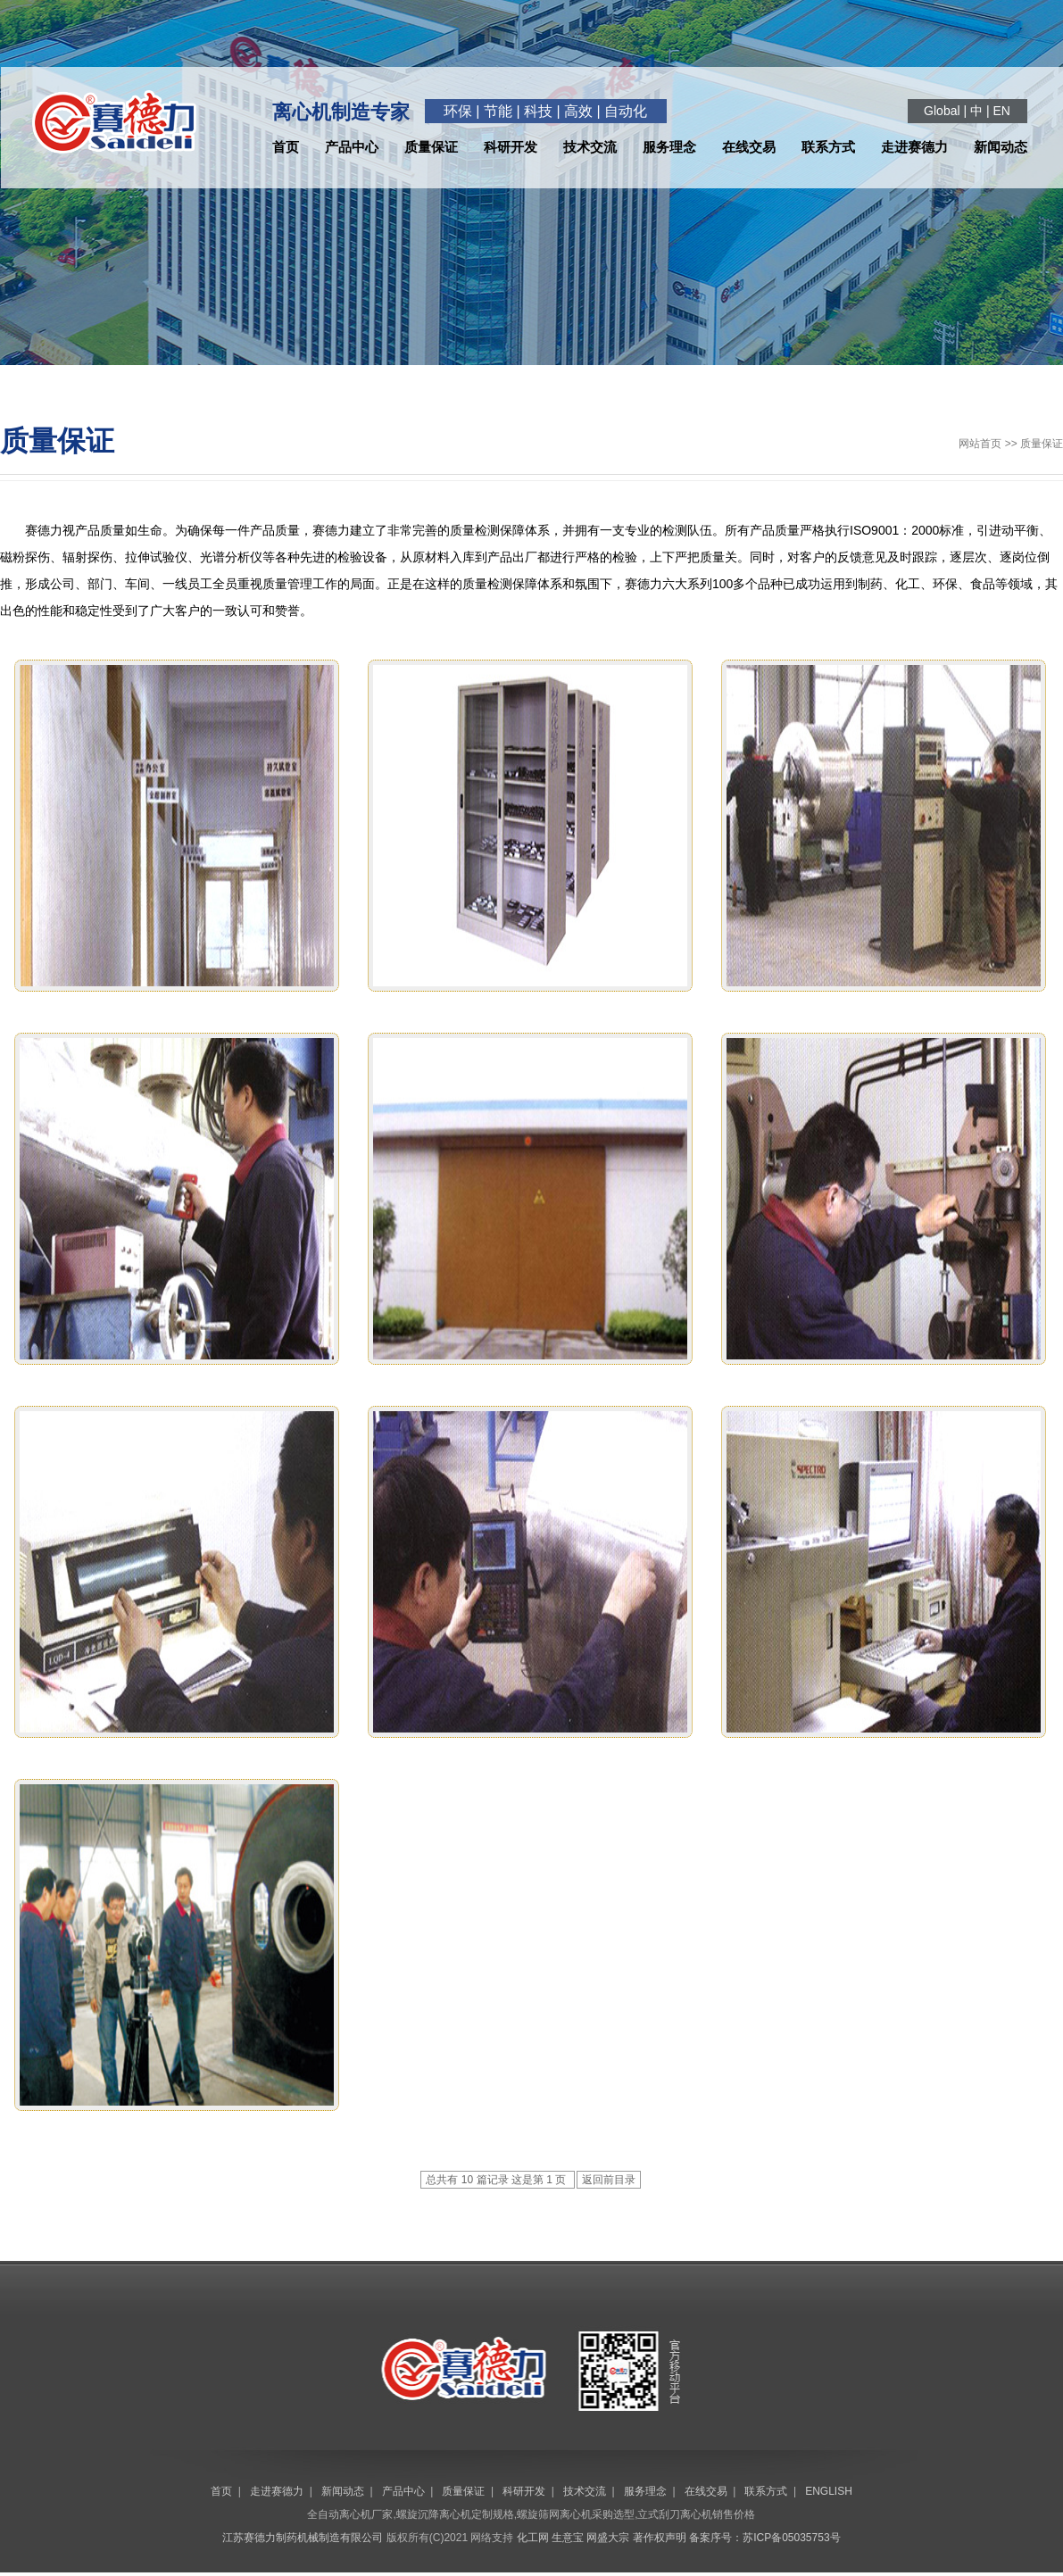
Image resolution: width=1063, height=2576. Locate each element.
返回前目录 (608, 2179)
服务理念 (669, 146)
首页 (285, 146)
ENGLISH (828, 2491)
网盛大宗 (607, 2537)
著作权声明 (659, 2537)
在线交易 (749, 146)
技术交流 (590, 146)
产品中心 (351, 146)
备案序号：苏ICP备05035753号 (764, 2537)
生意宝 (568, 2537)
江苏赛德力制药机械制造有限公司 (302, 2537)
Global (941, 111)
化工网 (533, 2537)
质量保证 (431, 146)
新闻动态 (1000, 146)
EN (1000, 111)
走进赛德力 (914, 146)
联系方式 (828, 146)
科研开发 (510, 146)
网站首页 (980, 443)
